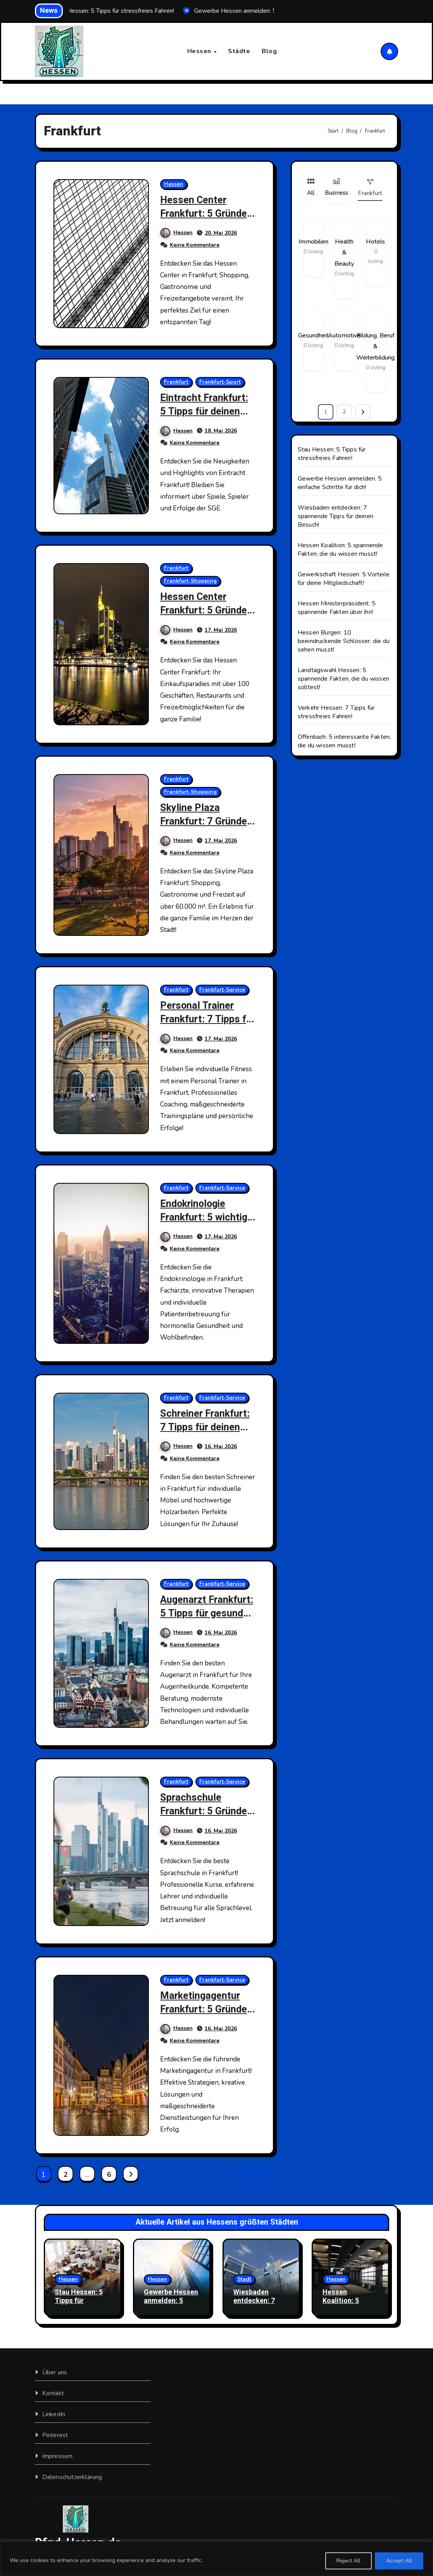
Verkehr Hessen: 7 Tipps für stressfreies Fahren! (336, 712)
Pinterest (55, 2435)
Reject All (348, 2560)
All (311, 187)
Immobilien (313, 241)
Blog (269, 51)
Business (336, 187)
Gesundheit (313, 335)
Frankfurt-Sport (220, 382)
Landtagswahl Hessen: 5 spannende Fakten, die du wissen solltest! (343, 679)
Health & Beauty (344, 252)
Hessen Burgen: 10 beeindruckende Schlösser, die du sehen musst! (344, 641)
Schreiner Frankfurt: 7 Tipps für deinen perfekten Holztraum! (207, 1434)
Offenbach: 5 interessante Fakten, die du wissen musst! (344, 741)
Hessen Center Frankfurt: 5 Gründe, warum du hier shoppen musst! (207, 220)
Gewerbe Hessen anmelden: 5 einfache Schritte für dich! (340, 482)
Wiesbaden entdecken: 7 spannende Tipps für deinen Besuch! (335, 516)
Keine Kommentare (195, 245)
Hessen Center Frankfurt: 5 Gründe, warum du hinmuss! (207, 611)
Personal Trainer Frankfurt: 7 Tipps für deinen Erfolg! (202, 1019)
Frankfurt (176, 382)
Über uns (54, 2372)
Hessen (200, 51)
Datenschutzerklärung (72, 2477)
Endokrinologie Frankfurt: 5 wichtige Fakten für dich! (205, 1224)
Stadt (244, 2279)
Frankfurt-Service (222, 990)
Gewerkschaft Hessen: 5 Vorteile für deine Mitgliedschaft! (344, 578)
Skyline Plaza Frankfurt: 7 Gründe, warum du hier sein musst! (207, 828)
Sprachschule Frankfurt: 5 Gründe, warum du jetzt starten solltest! (207, 1818)
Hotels (375, 241)
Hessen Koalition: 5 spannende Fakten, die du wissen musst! (340, 549)
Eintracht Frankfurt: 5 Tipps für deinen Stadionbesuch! (206, 411)
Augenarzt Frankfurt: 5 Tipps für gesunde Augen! (205, 1613)
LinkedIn (53, 2414)
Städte (239, 51)
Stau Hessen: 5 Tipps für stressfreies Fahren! (332, 453)
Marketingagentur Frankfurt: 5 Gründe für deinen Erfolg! (206, 2009)
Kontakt (53, 2393)
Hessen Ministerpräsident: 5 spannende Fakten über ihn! (337, 607)
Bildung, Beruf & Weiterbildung (375, 346)
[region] (216, 2558)
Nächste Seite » (252, 2174)
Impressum (57, 2456)
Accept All (399, 2560)
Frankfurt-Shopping (190, 581)
